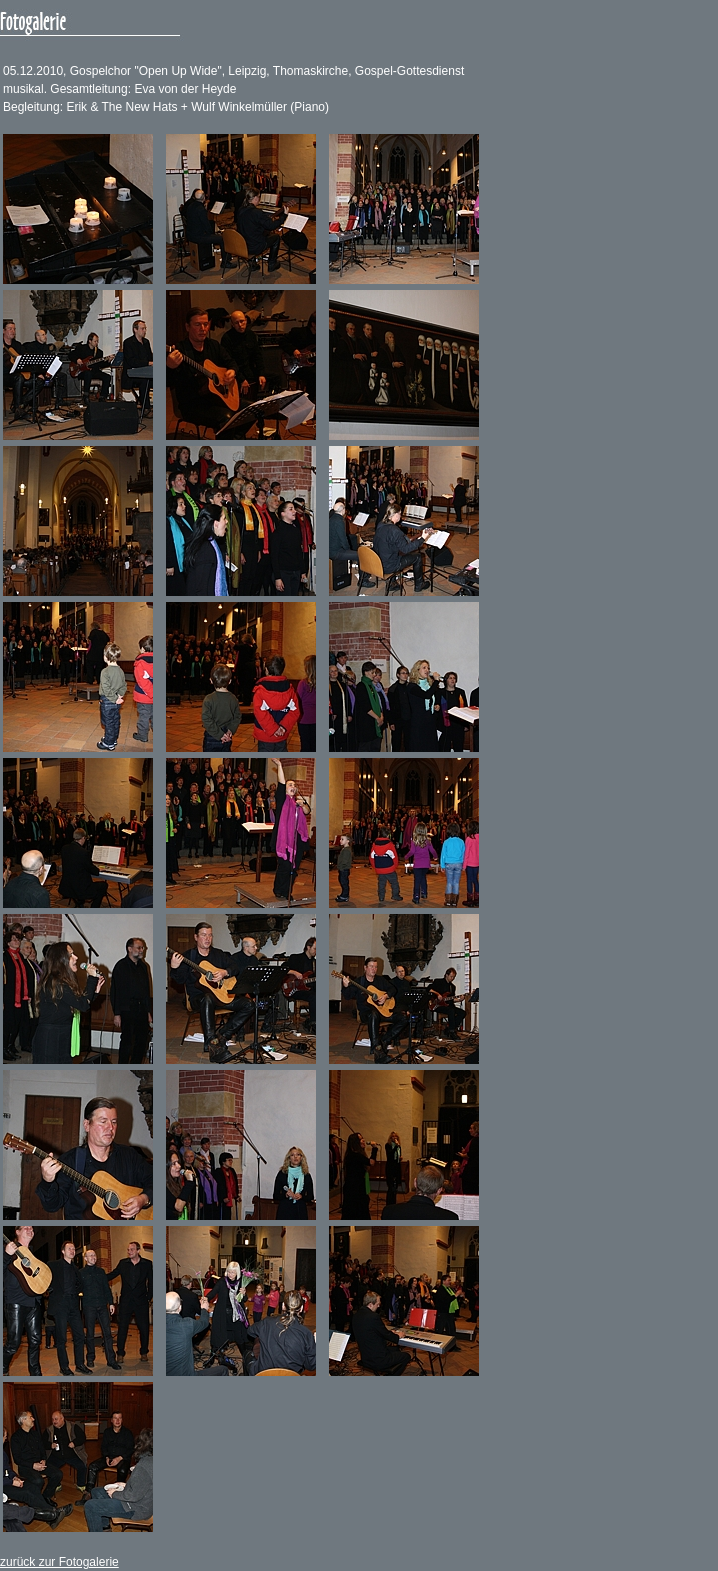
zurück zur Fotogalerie (59, 1562)
